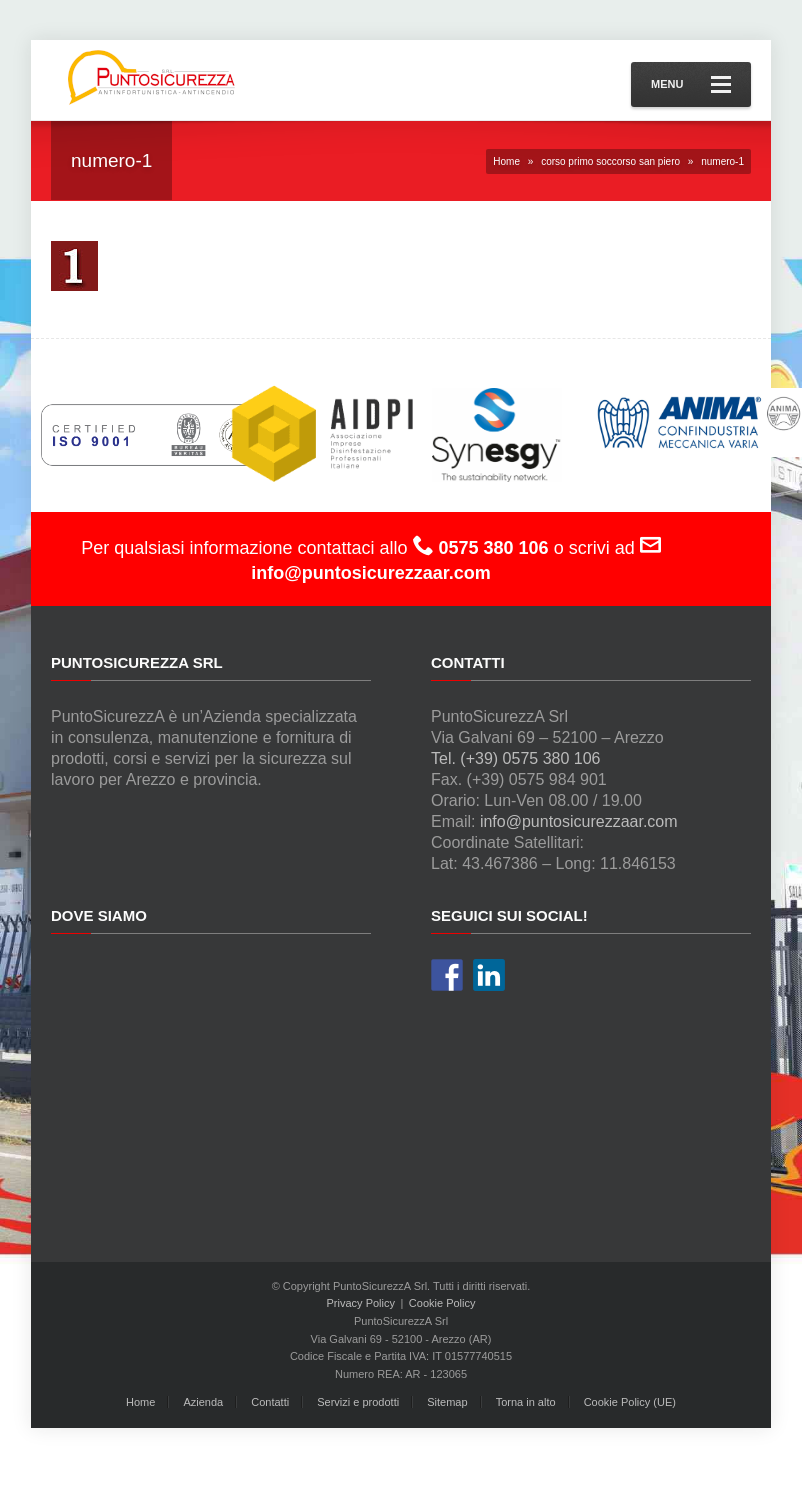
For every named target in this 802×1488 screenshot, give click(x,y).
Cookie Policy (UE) (630, 1402)
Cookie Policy (442, 1303)
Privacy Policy (361, 1303)
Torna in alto (526, 1402)
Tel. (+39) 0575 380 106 (515, 758)
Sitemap (447, 1402)
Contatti (270, 1402)
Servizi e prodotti (358, 1402)
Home (506, 161)
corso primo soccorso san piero (610, 161)
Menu (691, 84)
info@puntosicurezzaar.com (579, 821)
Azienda (203, 1402)
